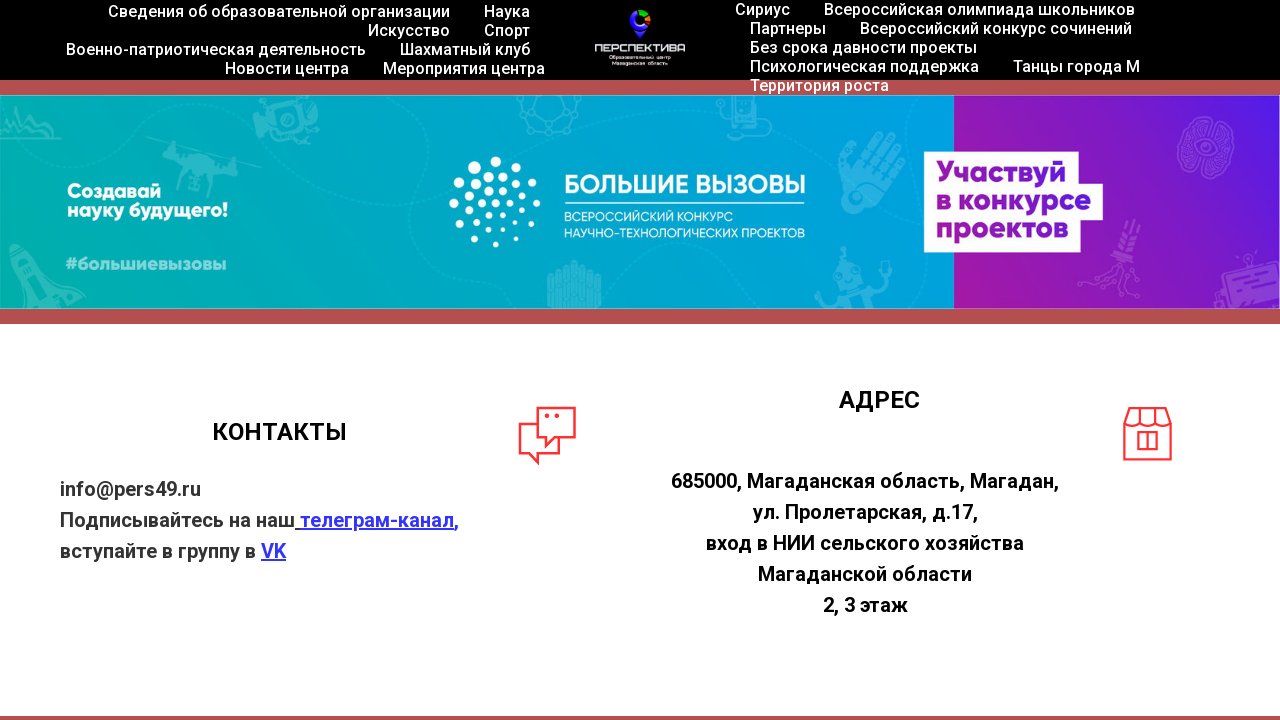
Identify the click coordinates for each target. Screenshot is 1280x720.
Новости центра (287, 68)
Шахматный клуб (465, 49)
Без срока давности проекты (863, 47)
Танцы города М (1076, 66)
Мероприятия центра (464, 68)
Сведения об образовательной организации (279, 11)
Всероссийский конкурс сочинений (996, 28)
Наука (507, 11)
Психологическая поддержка (864, 66)
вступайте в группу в (160, 551)
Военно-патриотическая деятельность (216, 49)
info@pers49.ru (130, 489)
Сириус (762, 9)
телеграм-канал (377, 520)
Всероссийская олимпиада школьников (979, 9)
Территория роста (819, 85)
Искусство (409, 30)
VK (273, 551)
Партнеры (788, 28)
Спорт (507, 30)
